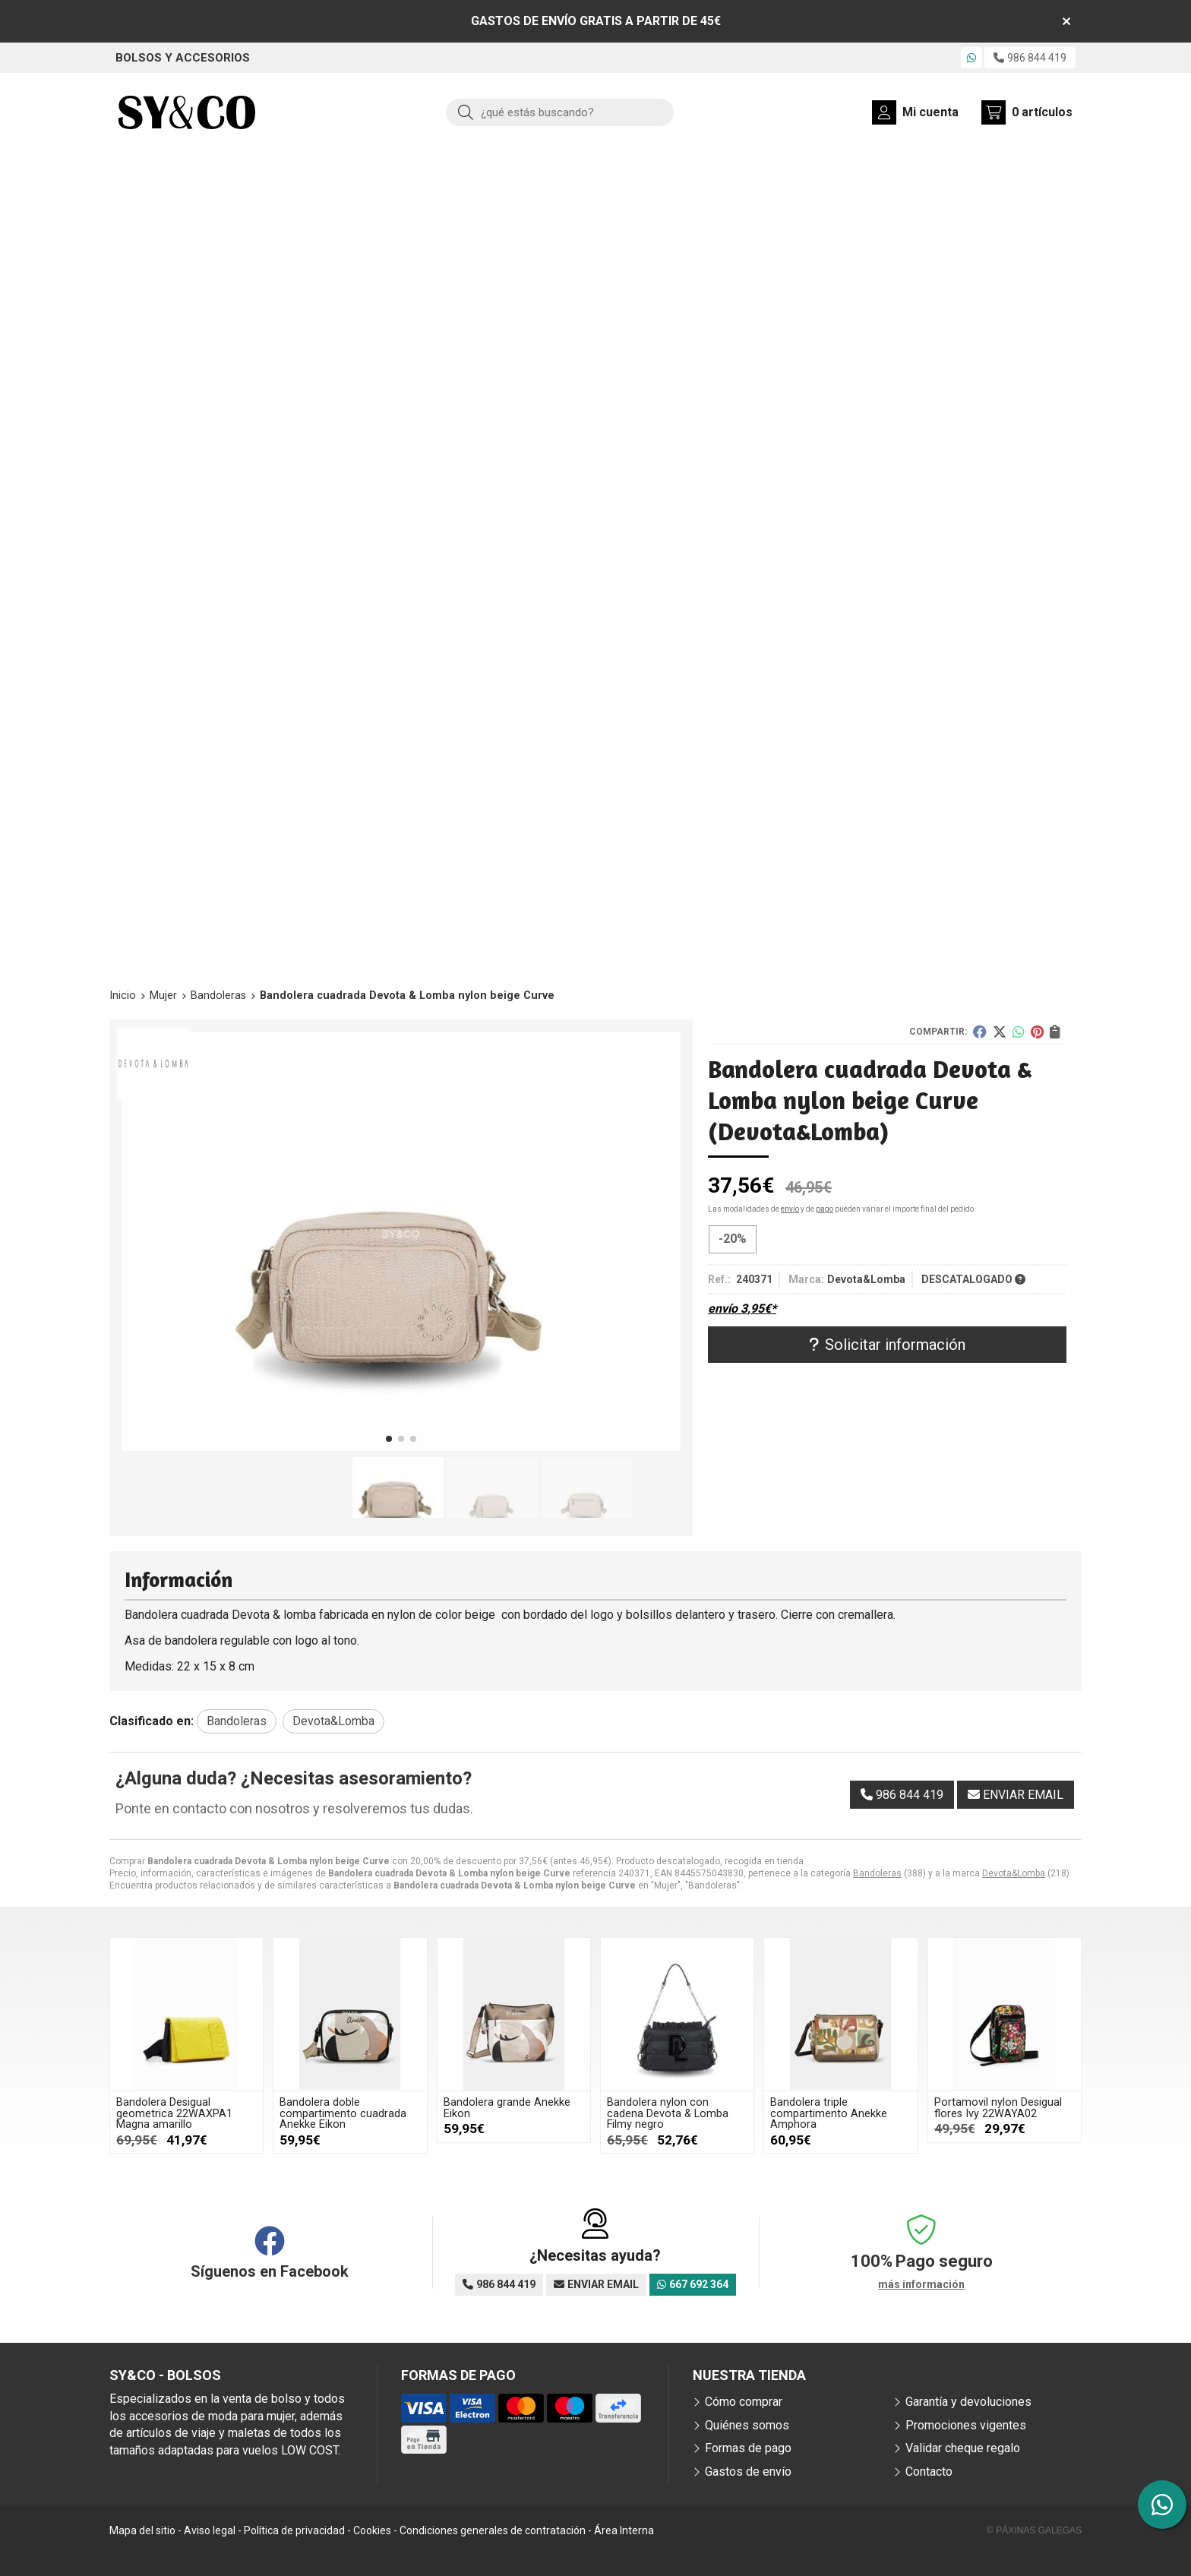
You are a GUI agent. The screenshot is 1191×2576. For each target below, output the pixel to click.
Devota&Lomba (1013, 1873)
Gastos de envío (748, 2471)
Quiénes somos (747, 2425)
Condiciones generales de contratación (493, 2530)
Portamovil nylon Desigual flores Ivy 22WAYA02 (998, 2107)
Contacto (928, 2471)
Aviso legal (209, 2530)
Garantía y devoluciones (968, 2401)
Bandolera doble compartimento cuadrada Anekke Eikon (343, 2113)
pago (824, 1209)
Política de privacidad (294, 2530)
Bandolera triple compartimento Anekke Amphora (828, 2113)
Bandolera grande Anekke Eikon (507, 2107)
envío (790, 1209)
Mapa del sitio (142, 2530)
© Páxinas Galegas (1034, 2530)
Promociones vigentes (965, 2425)
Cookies (372, 2530)
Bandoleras (877, 1873)
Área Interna (624, 2530)
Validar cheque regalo (962, 2448)
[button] (389, 1439)
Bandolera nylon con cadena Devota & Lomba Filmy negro (667, 2113)
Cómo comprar (743, 2401)
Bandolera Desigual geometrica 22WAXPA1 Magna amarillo (174, 2113)
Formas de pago (748, 2448)
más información (921, 2284)
